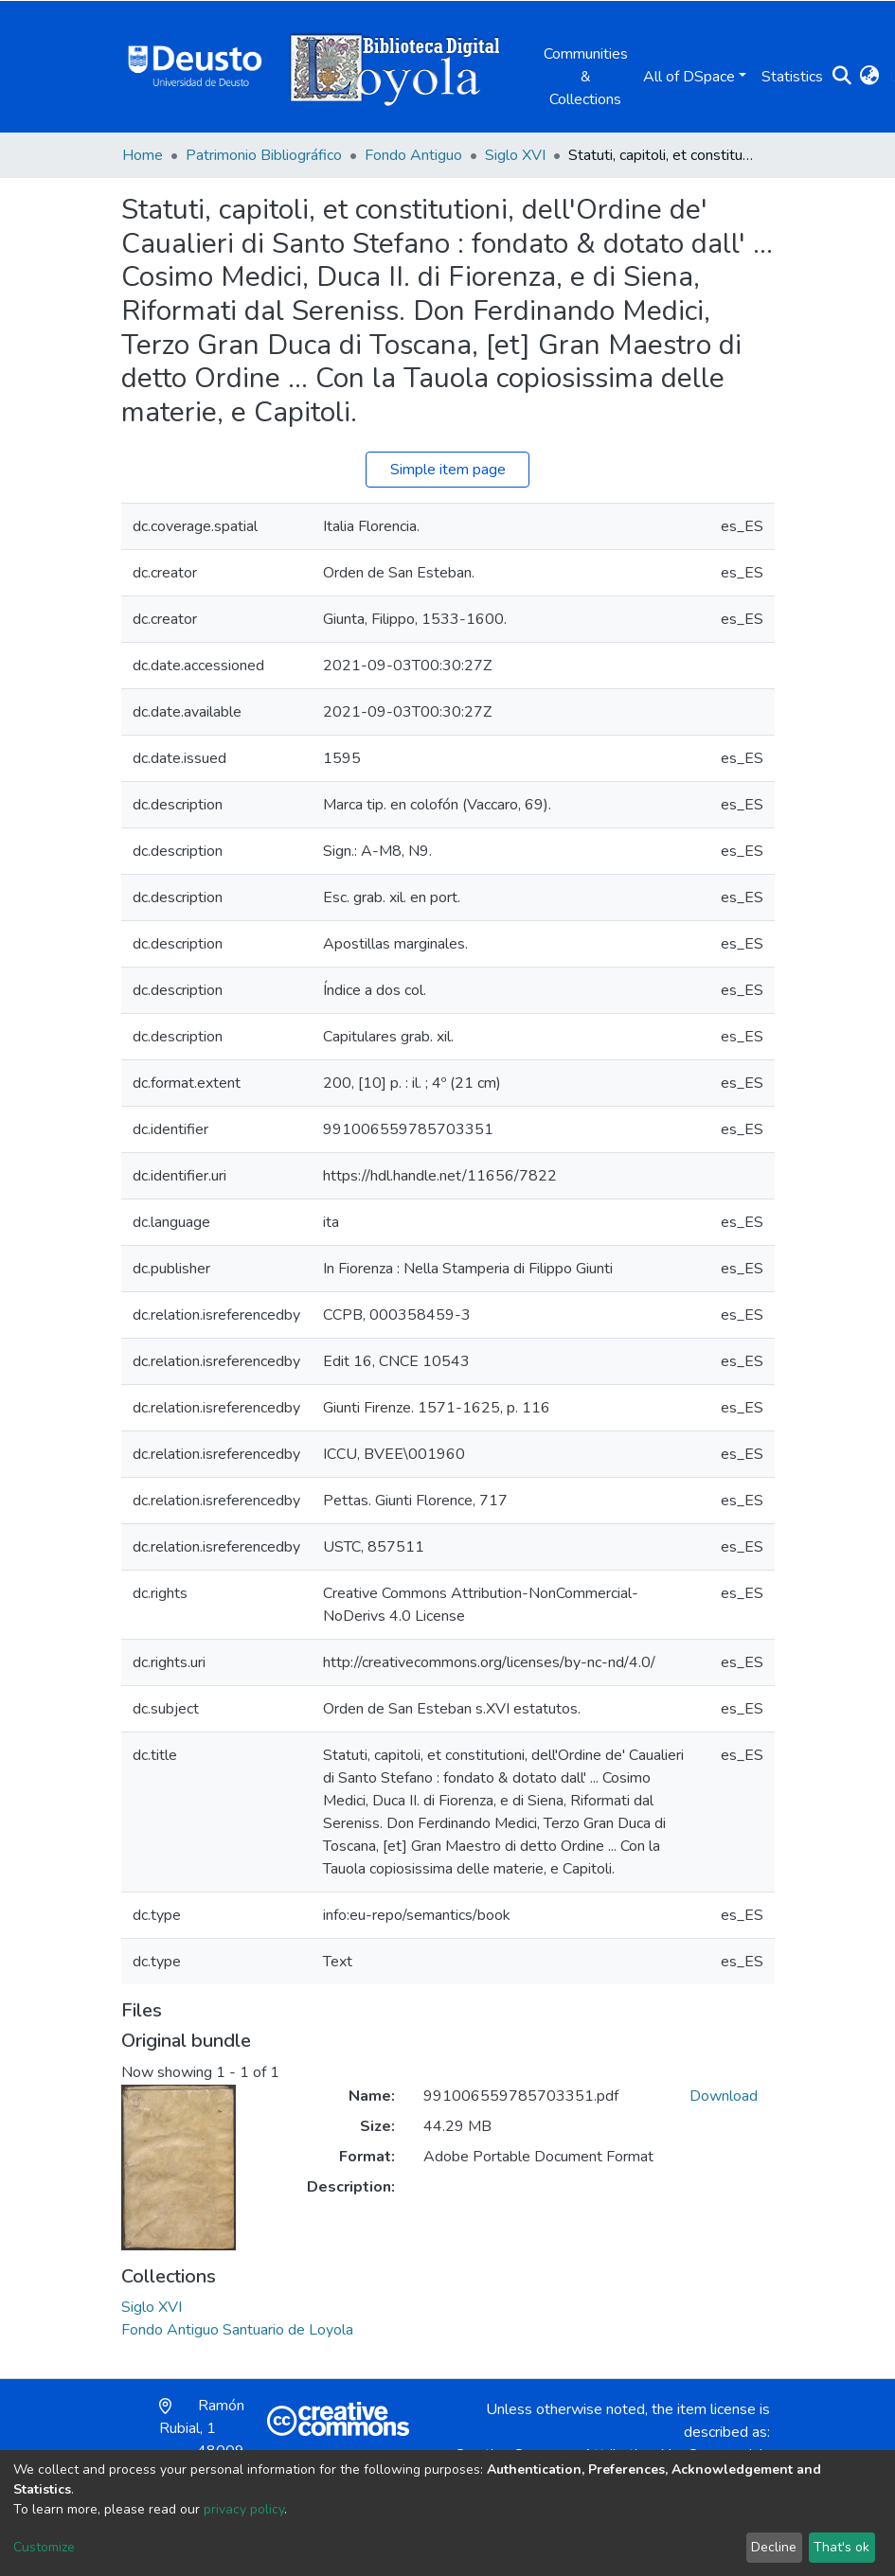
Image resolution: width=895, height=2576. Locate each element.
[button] (870, 76)
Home (142, 155)
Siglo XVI (515, 155)
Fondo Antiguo (413, 155)
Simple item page (448, 469)
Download (723, 2096)
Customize (44, 2547)
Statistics (792, 76)
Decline (774, 2547)
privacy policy (244, 2509)
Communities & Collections (586, 77)
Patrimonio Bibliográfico (264, 155)
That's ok (841, 2547)
